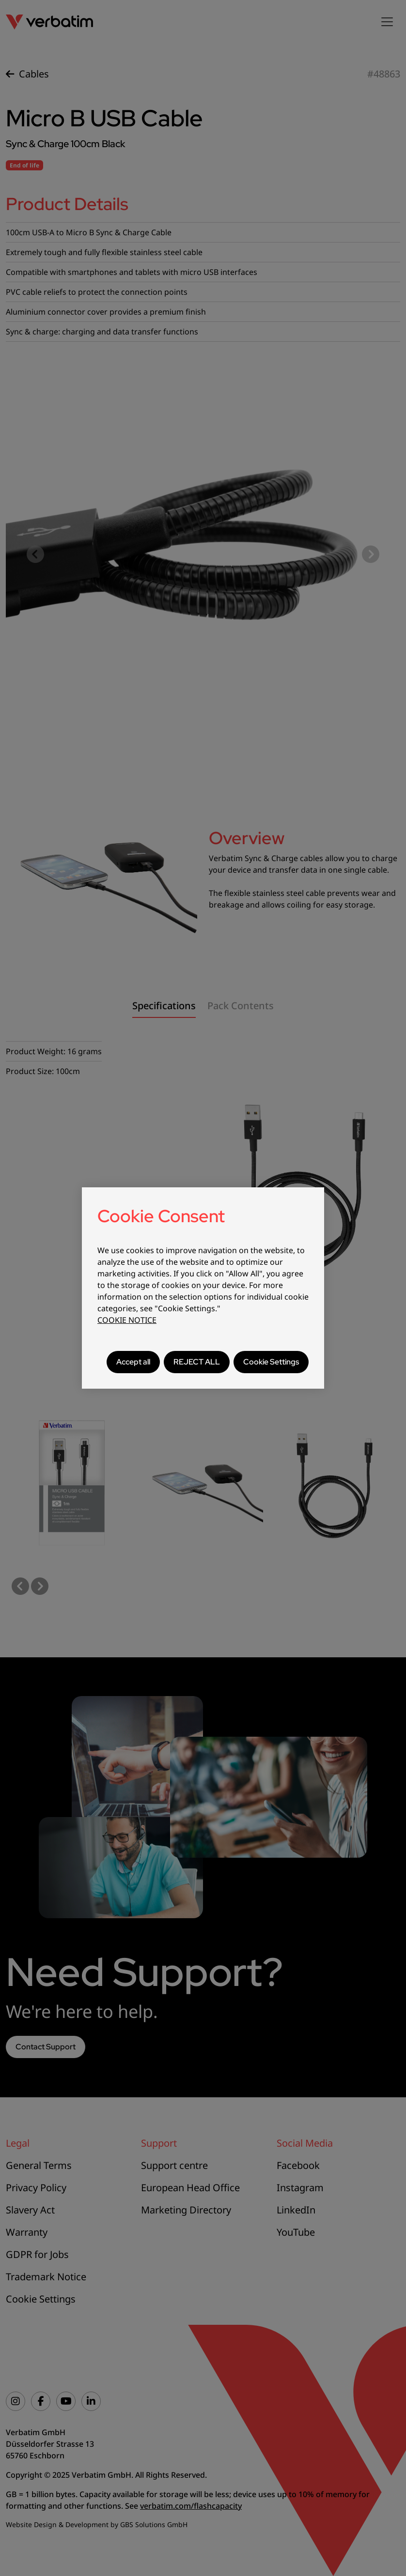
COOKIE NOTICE (126, 1320)
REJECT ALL (196, 1362)
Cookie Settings (271, 1362)
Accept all (133, 1362)
